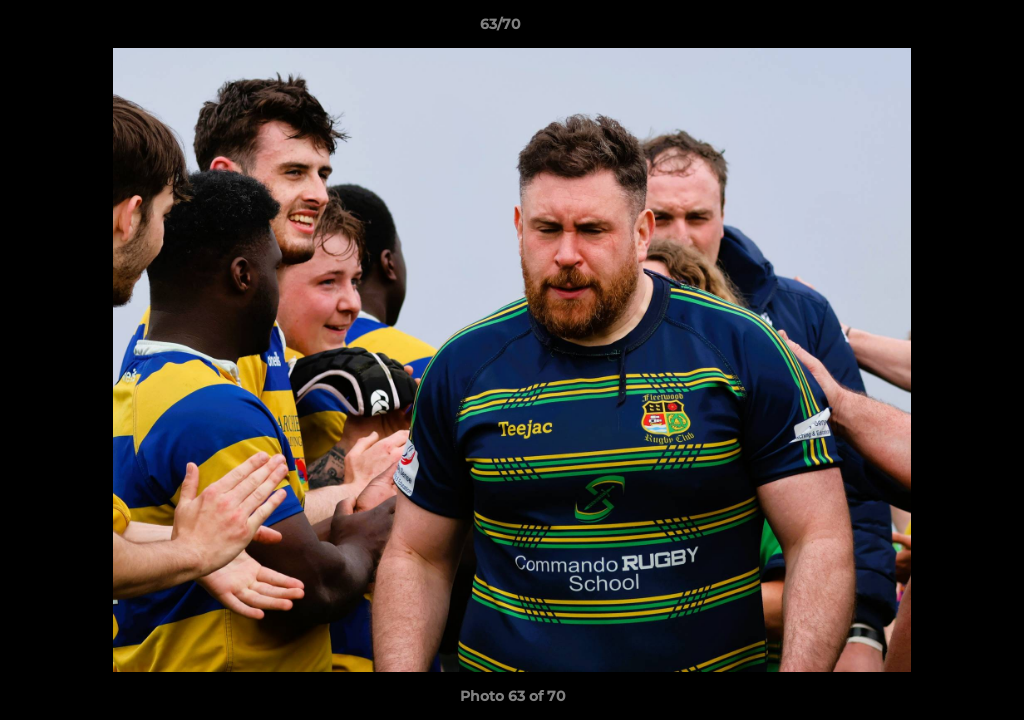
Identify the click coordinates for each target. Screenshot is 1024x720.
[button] (940, 29)
